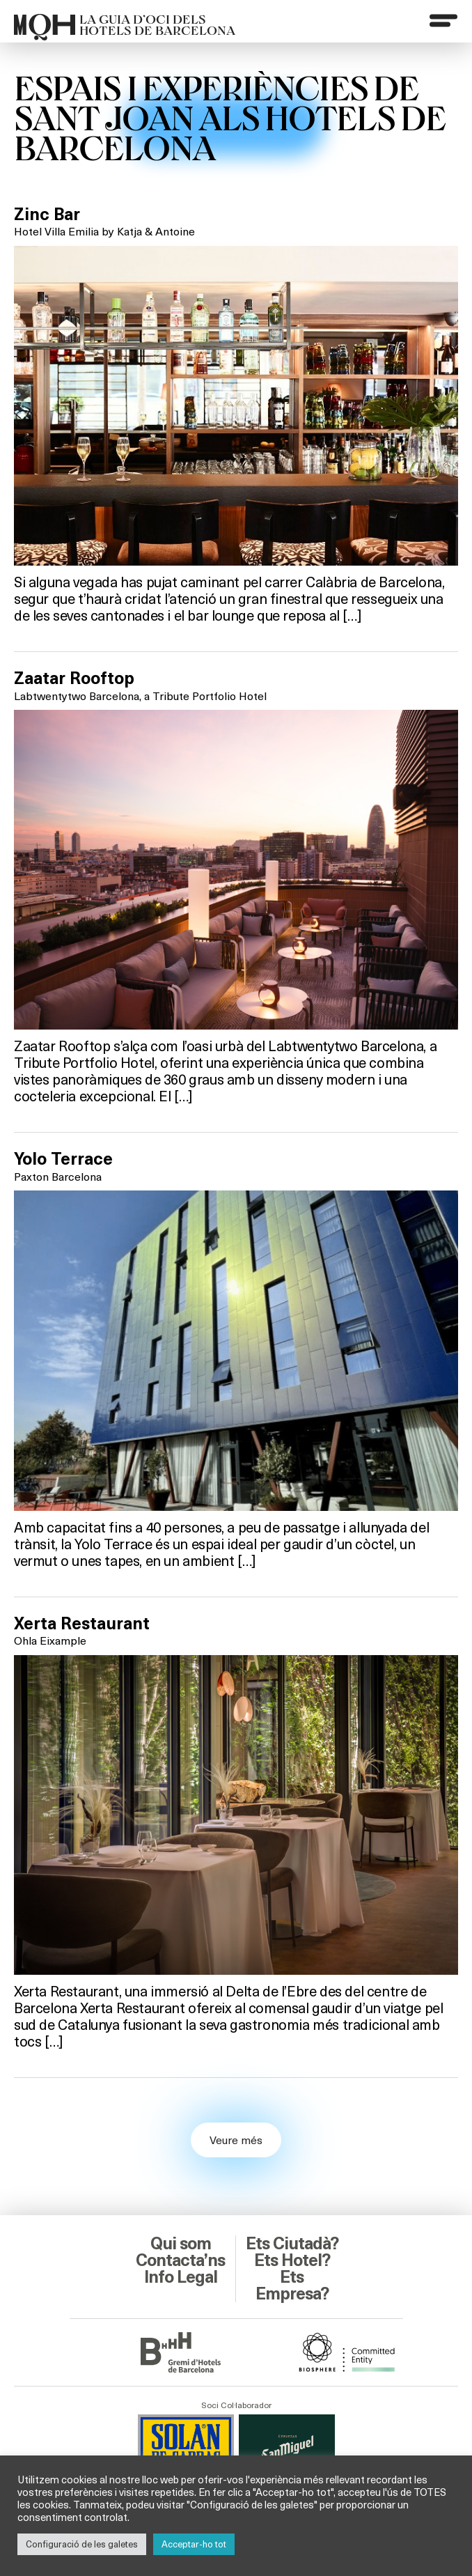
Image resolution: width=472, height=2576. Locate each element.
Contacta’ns (180, 2260)
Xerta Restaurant (82, 1623)
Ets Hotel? (292, 2260)
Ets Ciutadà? (292, 2243)
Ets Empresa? (292, 2285)
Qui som (180, 2243)
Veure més (236, 2139)
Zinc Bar (47, 214)
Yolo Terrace (63, 1159)
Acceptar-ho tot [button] (194, 2544)
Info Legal (180, 2277)
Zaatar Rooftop (74, 678)
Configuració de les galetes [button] (82, 2544)
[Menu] (443, 20)
